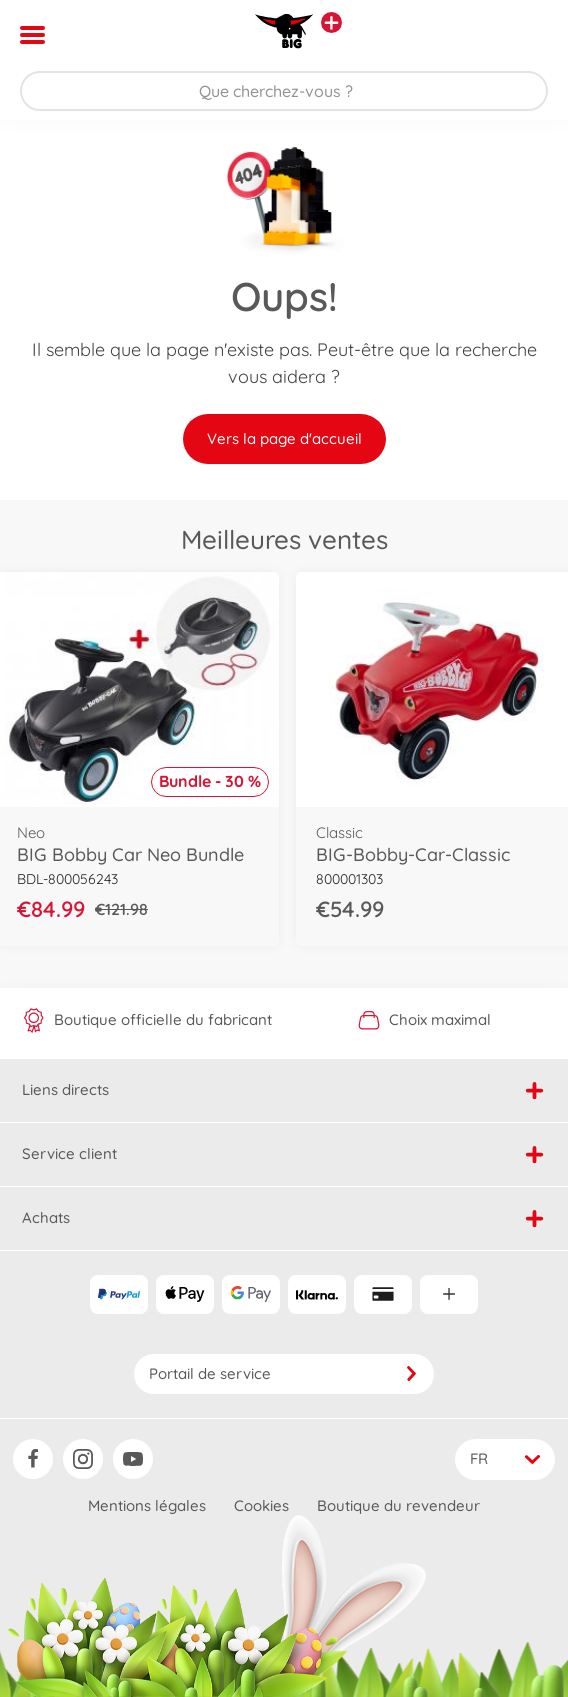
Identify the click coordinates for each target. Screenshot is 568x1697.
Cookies (261, 1505)
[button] (524, 35)
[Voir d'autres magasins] (331, 22)
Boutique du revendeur (398, 1505)
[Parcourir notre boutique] (284, 91)
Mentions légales (147, 1505)
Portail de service (284, 1373)
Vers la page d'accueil (284, 438)
